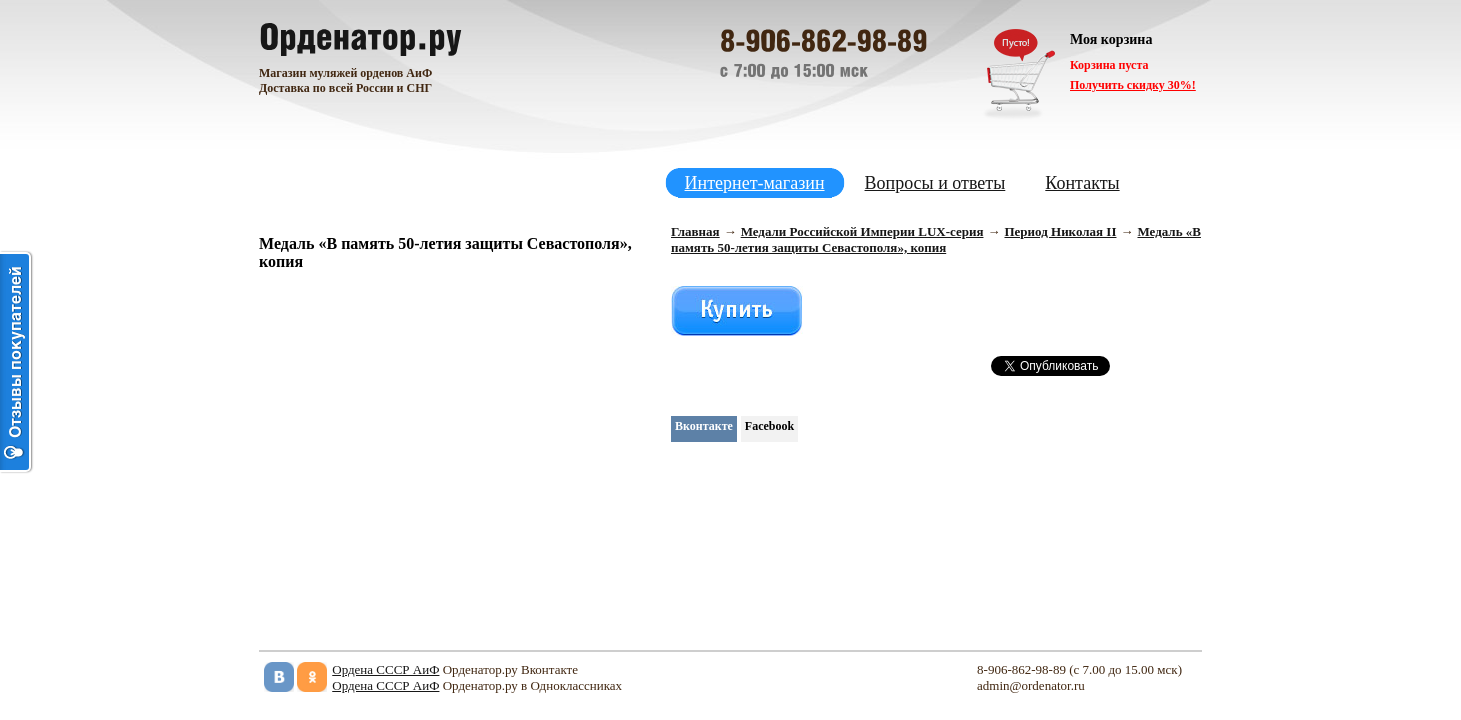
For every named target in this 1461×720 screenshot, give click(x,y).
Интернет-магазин (755, 183)
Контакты (1082, 183)
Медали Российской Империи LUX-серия (862, 231)
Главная (695, 231)
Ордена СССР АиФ (385, 669)
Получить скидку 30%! (1133, 85)
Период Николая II (1060, 231)
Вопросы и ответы (935, 183)
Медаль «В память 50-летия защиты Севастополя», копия (936, 239)
